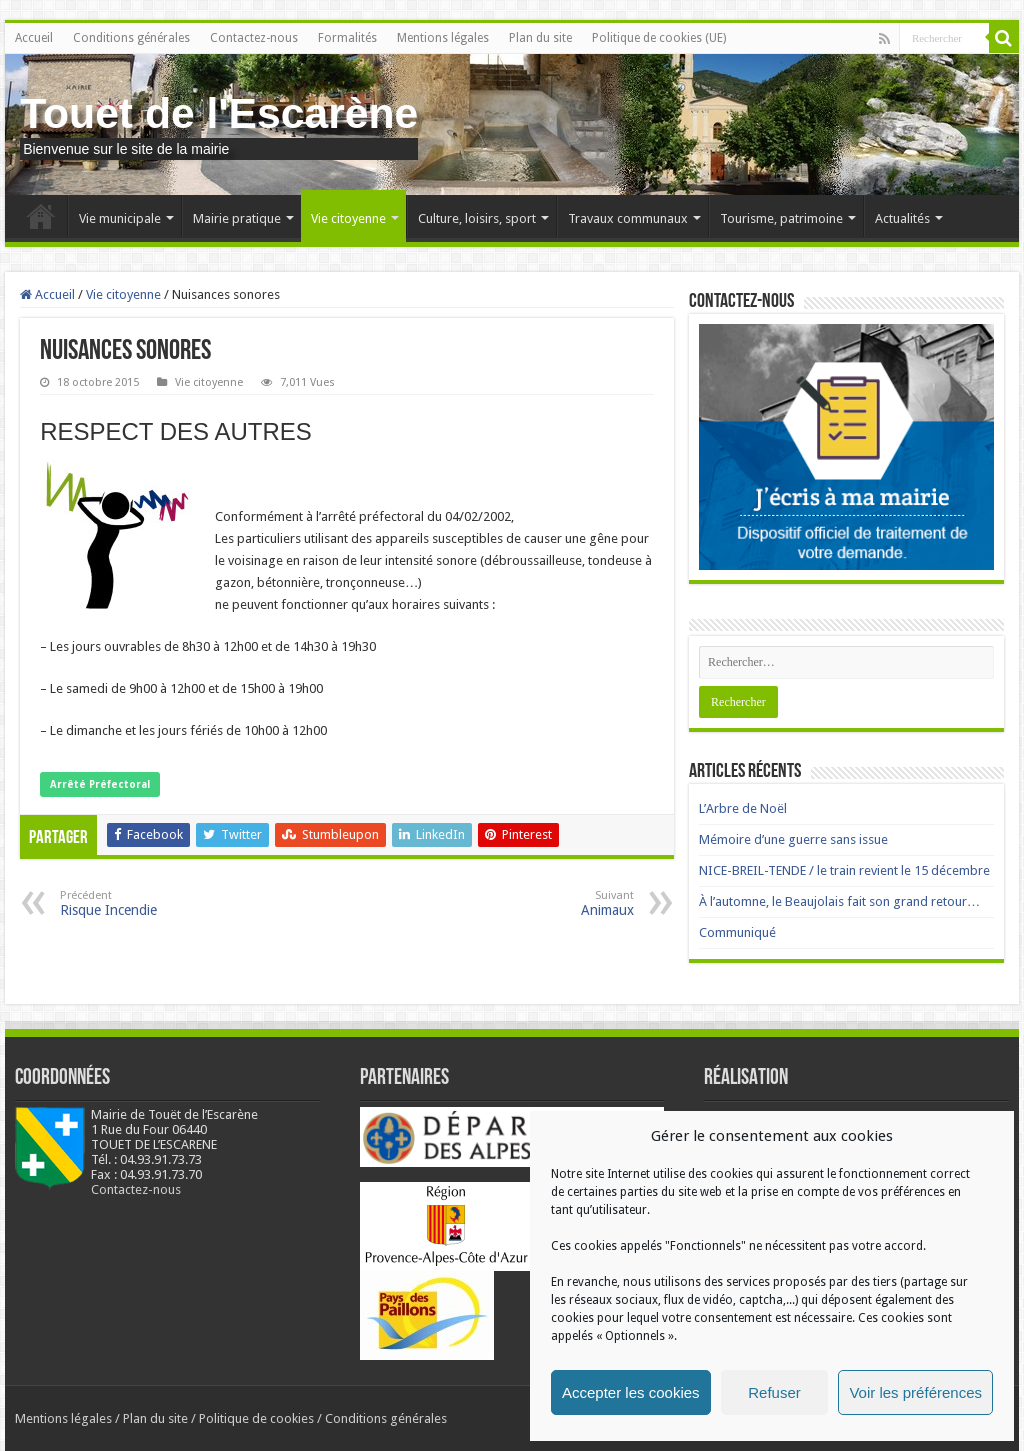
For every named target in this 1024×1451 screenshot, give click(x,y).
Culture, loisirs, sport (477, 218)
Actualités (902, 218)
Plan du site (540, 38)
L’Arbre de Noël (743, 808)
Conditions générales (131, 38)
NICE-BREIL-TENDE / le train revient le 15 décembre (844, 870)
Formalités (347, 38)
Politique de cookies (256, 1418)
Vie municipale (120, 218)
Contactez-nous (254, 38)
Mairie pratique (237, 218)
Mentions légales (443, 38)
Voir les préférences (915, 1392)
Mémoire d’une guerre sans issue (793, 839)
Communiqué (737, 932)
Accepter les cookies (631, 1392)
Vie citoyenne (348, 218)
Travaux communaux (628, 218)
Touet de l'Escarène (219, 113)
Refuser (774, 1392)
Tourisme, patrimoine (781, 218)
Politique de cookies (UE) (659, 38)
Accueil (34, 38)
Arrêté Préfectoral (100, 784)
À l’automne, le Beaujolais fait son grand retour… (839, 901)
